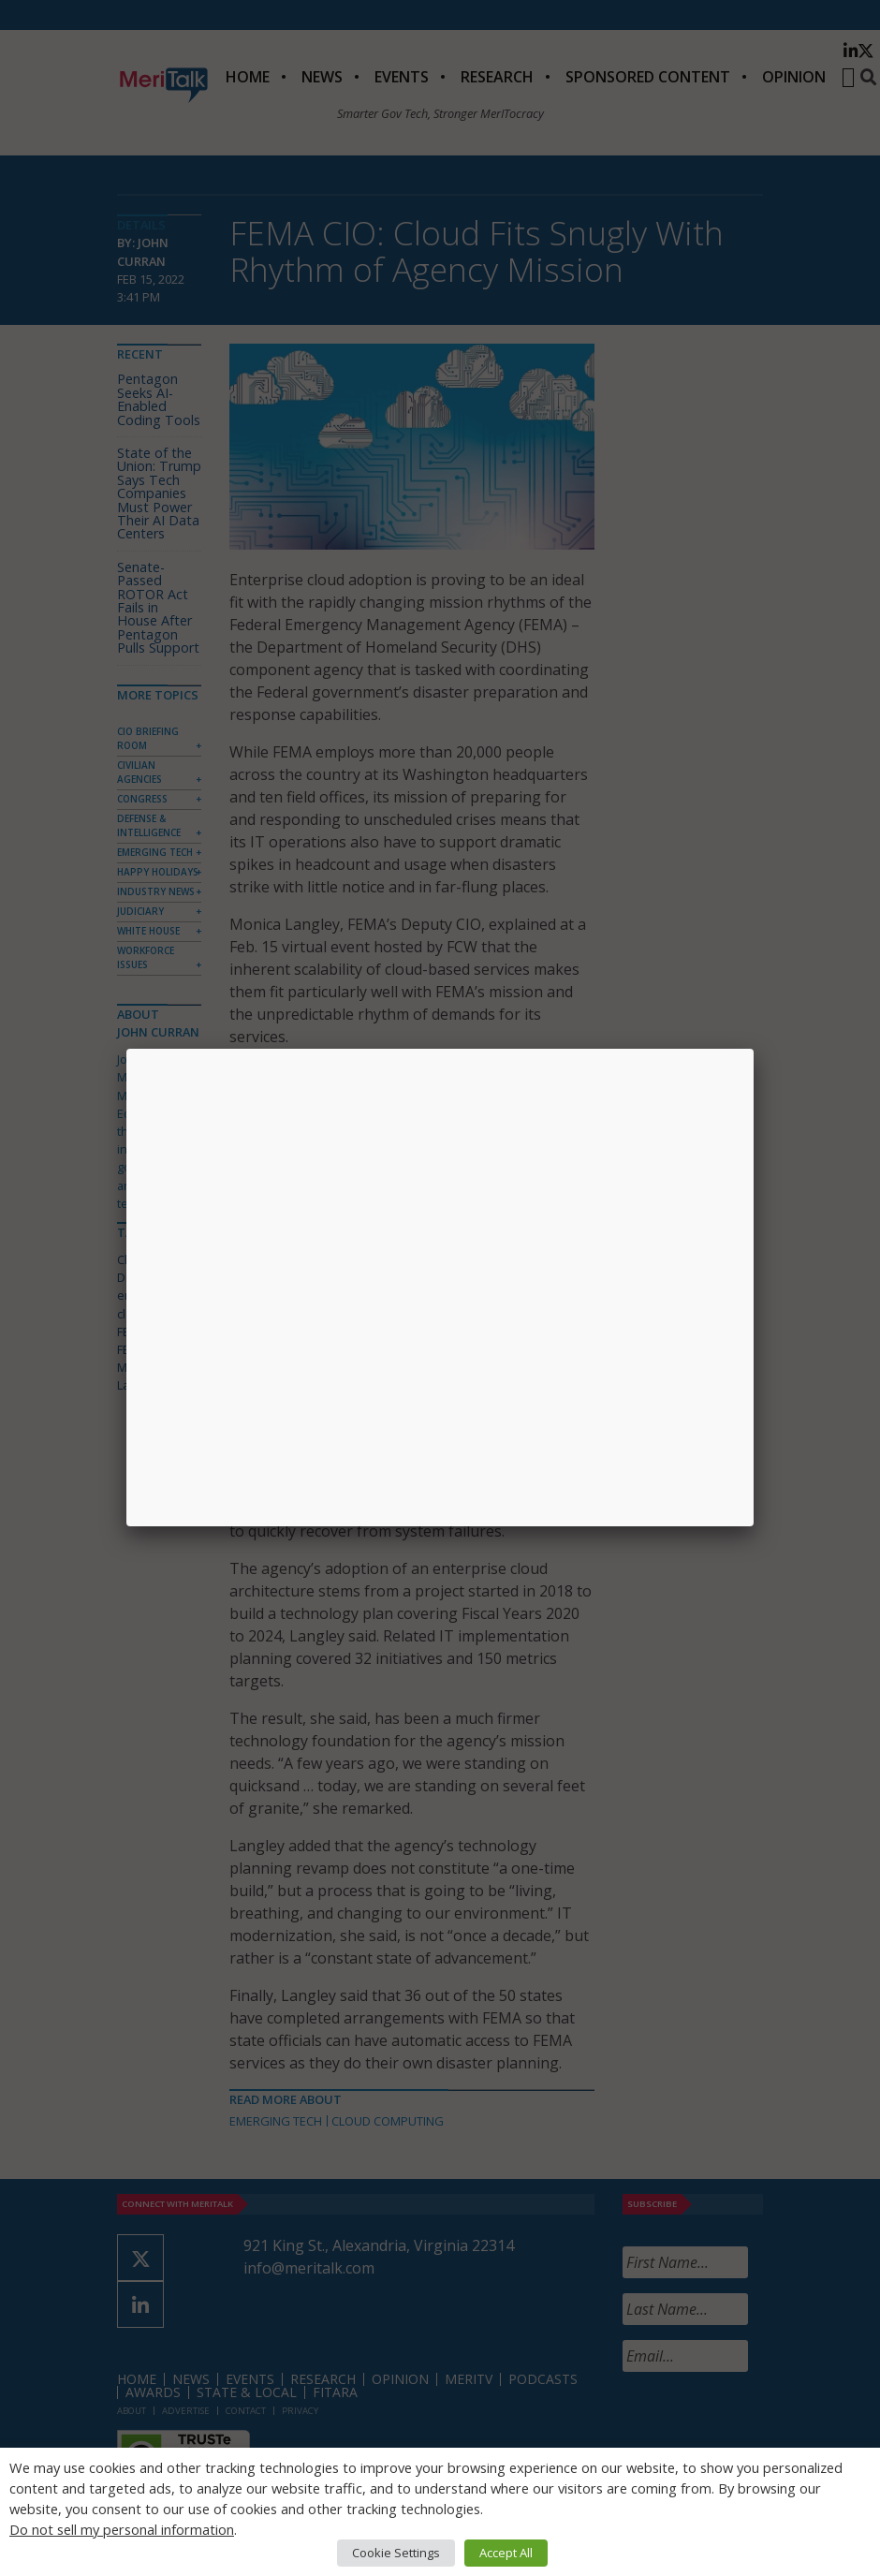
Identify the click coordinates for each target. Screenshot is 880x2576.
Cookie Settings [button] (396, 2552)
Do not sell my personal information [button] (121, 2529)
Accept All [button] (506, 2552)
